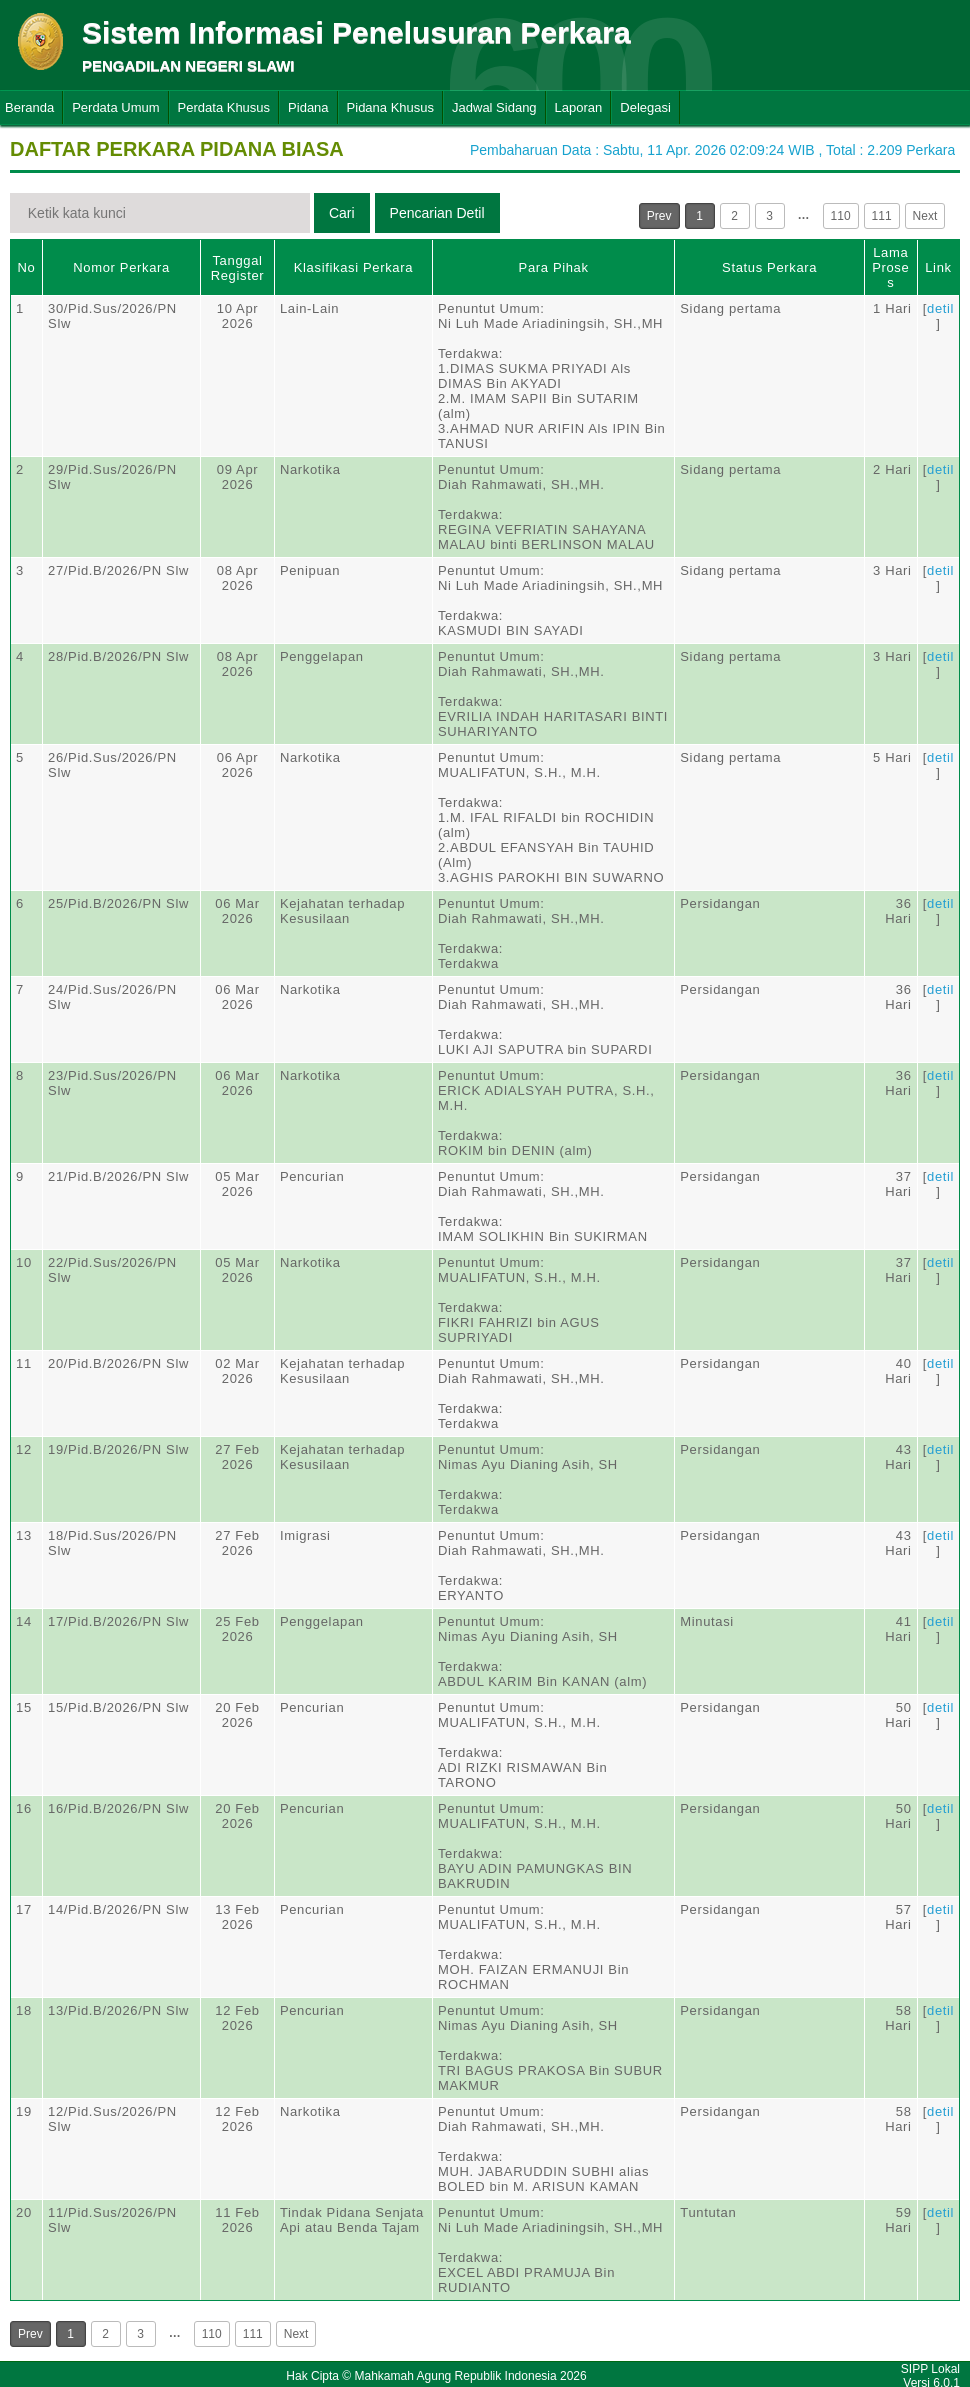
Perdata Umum (115, 107)
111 (882, 216)
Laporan (579, 107)
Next (925, 216)
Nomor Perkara (121, 267)
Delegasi (645, 107)
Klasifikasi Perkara (353, 267)
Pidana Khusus (390, 107)
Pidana (308, 107)
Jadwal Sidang (494, 107)
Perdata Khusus (224, 107)
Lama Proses (890, 267)
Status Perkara (769, 267)
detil (940, 308)
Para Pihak (554, 267)
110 (841, 216)
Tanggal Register (238, 268)
